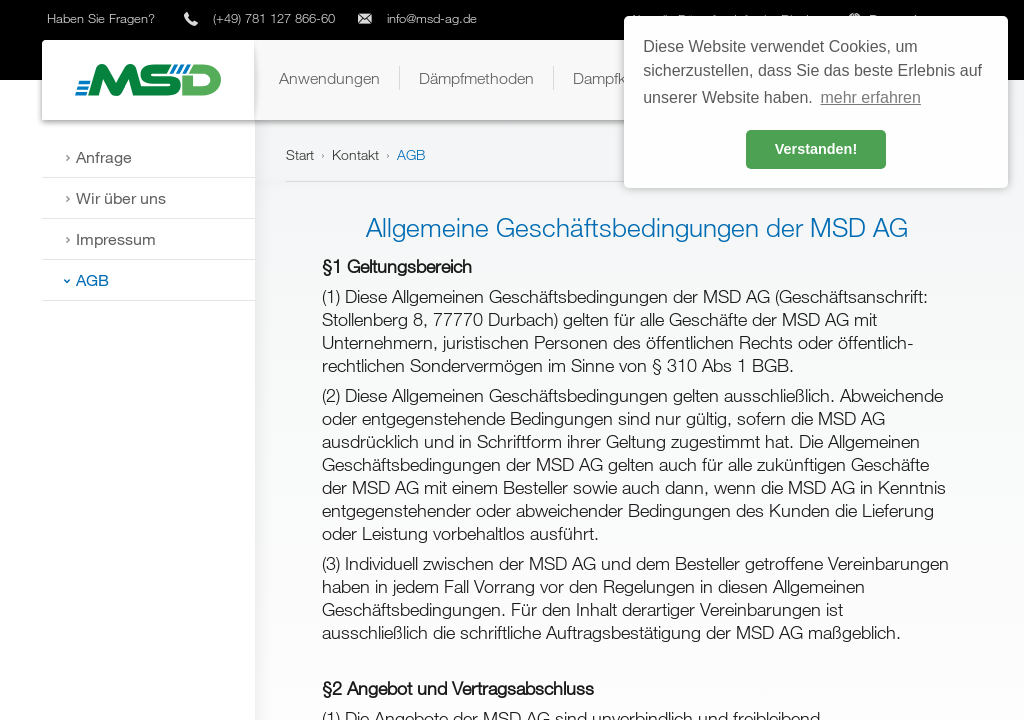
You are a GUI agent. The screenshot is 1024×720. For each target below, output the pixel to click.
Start (300, 154)
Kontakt (355, 154)
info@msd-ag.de (432, 18)
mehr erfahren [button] (870, 97)
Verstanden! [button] (816, 149)
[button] (329, 78)
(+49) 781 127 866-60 (274, 18)
